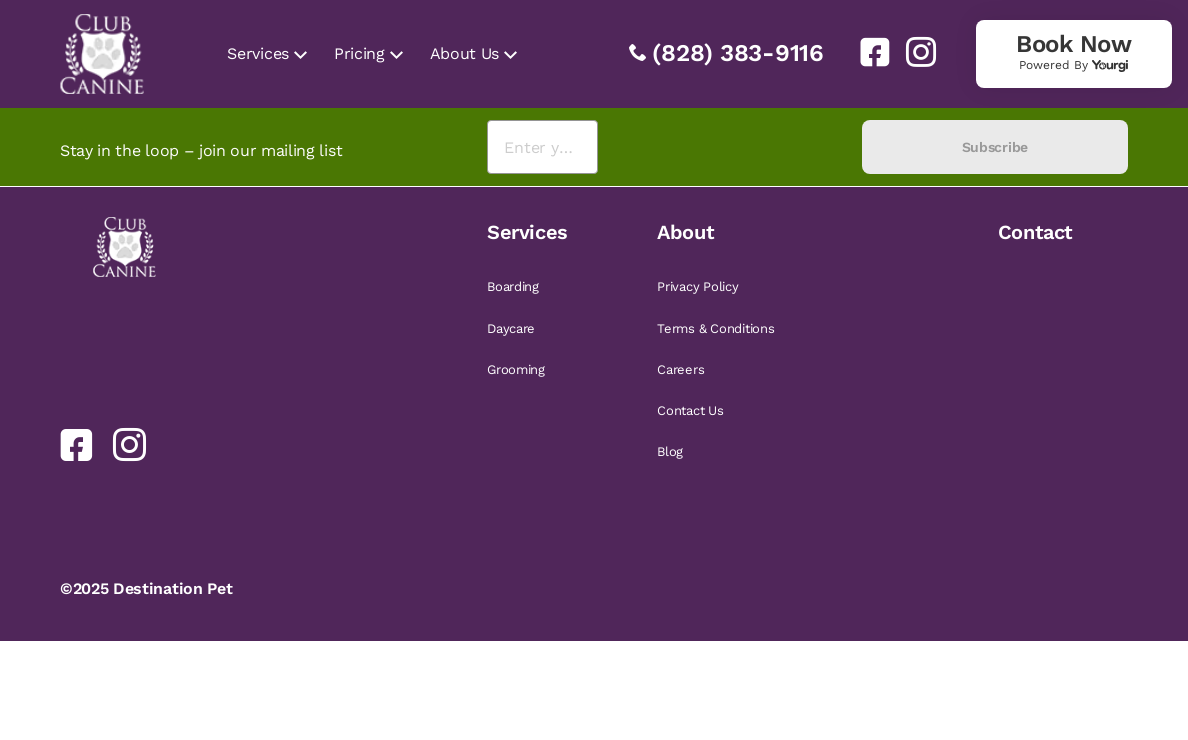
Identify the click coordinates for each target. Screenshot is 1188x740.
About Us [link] (464, 53)
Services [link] (257, 53)
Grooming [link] (516, 369)
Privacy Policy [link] (697, 286)
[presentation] (729, 147)
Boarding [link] (513, 286)
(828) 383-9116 (738, 53)
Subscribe (995, 147)
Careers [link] (680, 369)
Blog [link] (670, 451)
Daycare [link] (511, 328)
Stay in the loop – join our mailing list (201, 150)
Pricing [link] (359, 53)
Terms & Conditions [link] (715, 328)
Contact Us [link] (690, 410)
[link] (867, 52)
